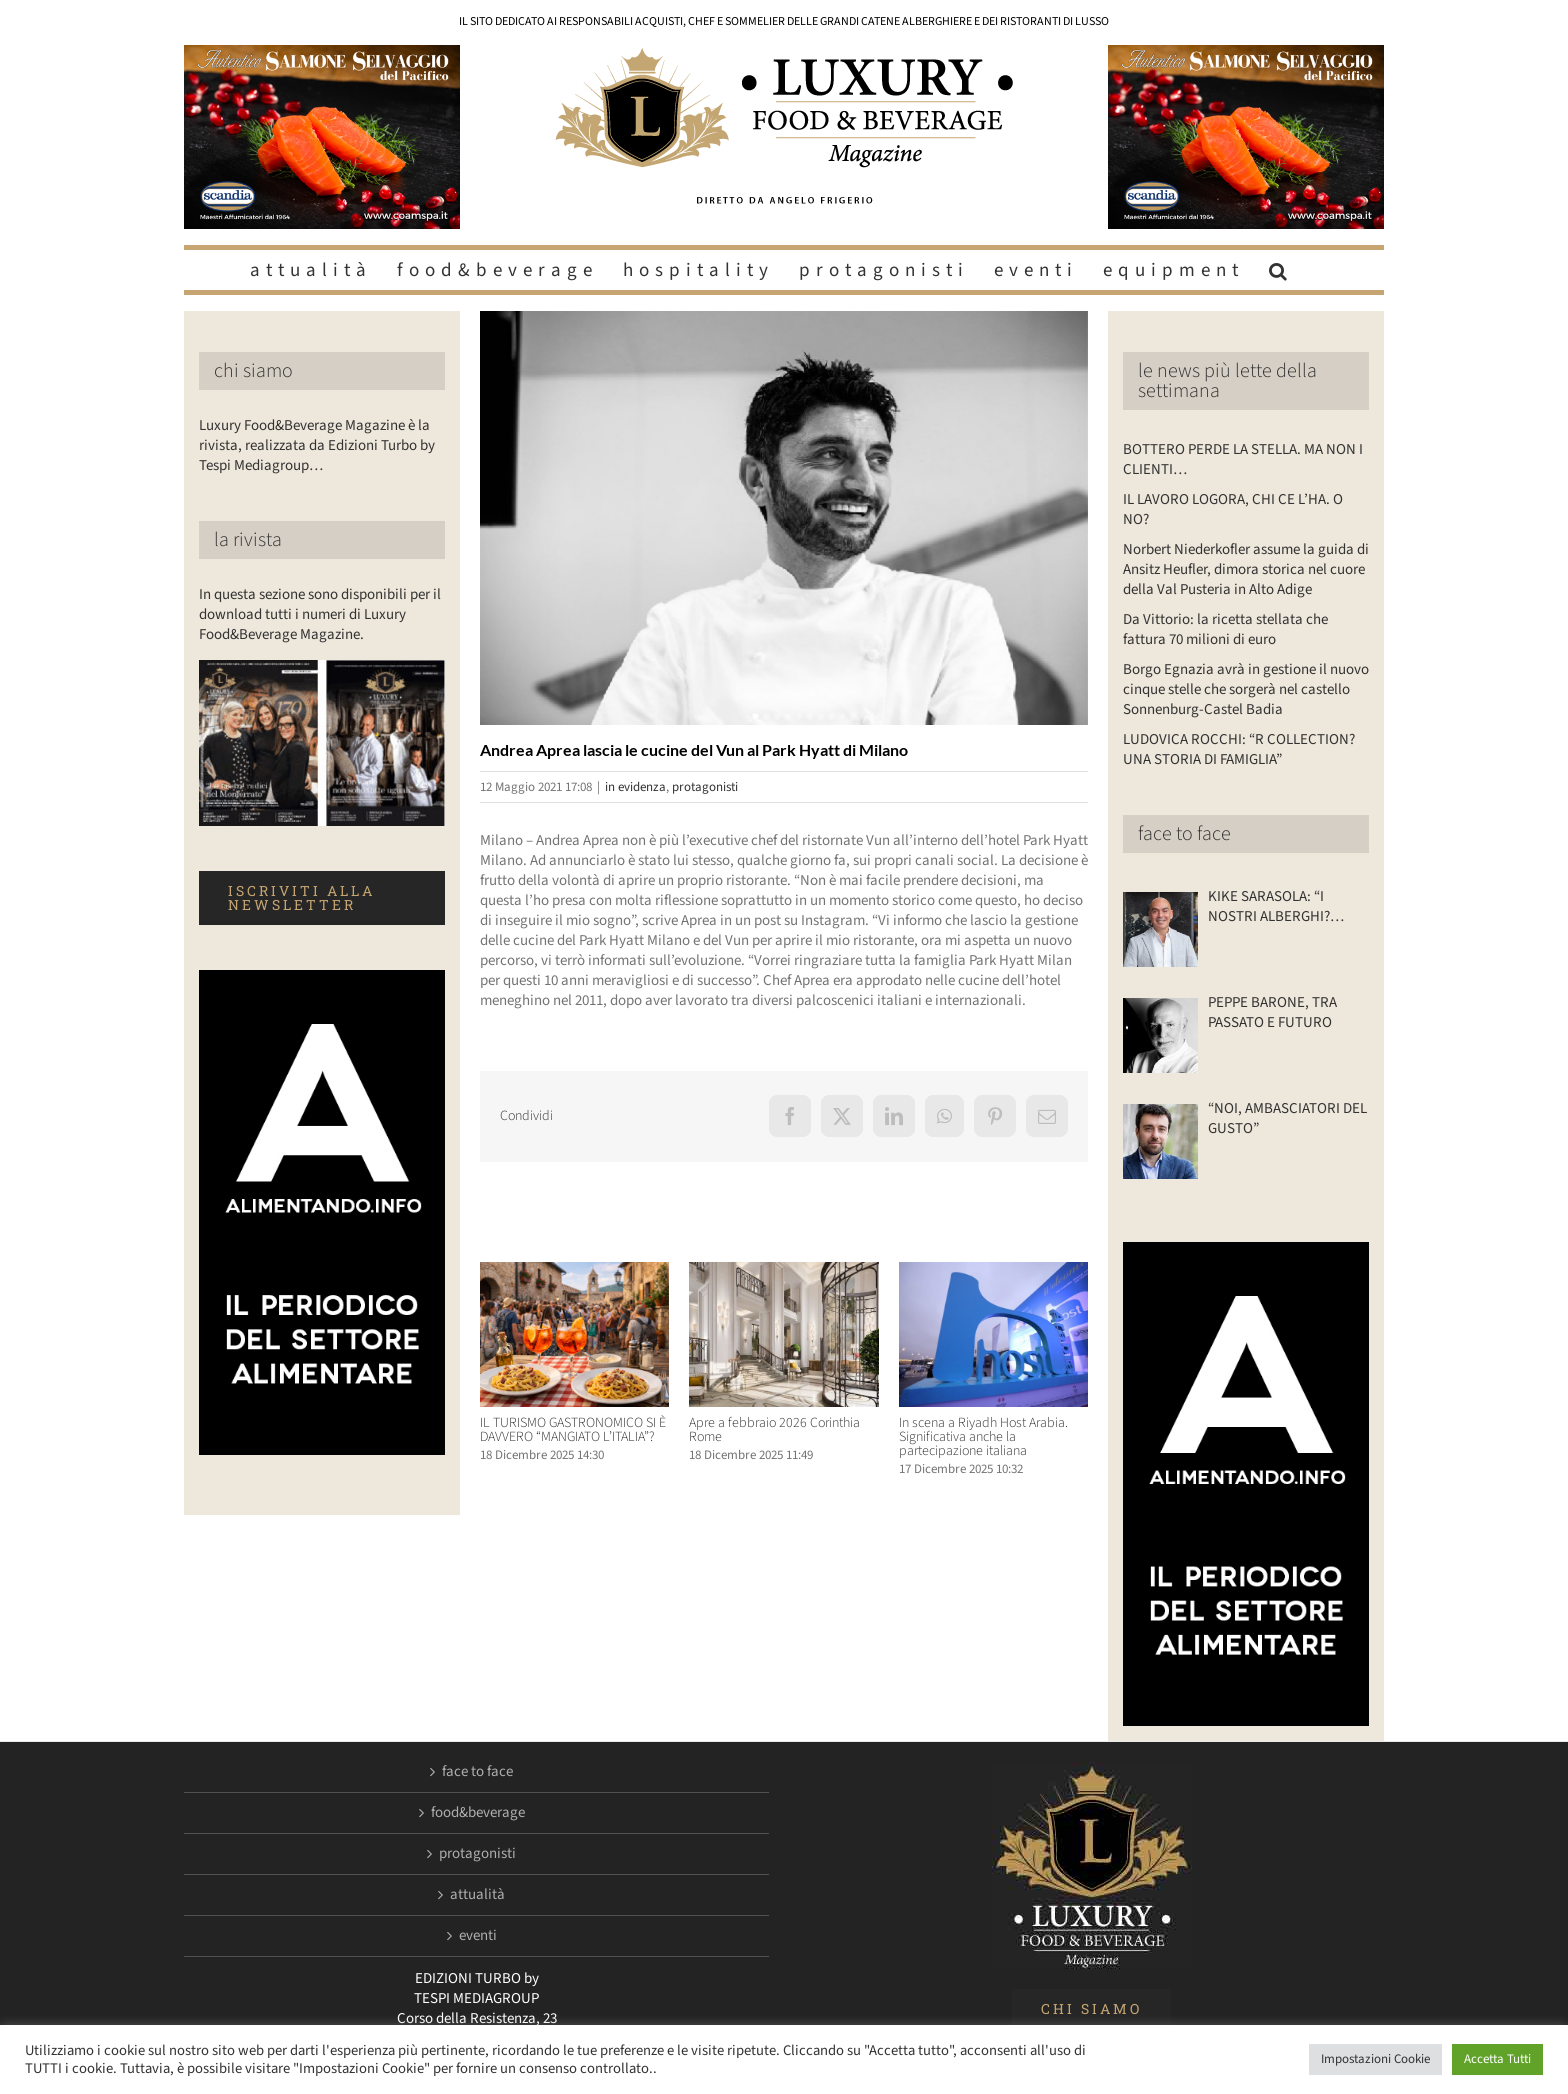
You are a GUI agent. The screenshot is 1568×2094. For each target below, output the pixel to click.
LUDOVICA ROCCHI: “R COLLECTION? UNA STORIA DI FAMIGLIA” (1239, 749)
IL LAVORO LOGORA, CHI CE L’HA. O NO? (1233, 509)
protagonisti (705, 787)
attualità (477, 1895)
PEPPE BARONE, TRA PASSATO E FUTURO (1272, 1013)
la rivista (248, 540)
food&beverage (478, 1813)
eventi (478, 1936)
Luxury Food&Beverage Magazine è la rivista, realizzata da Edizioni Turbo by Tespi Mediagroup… (317, 445)
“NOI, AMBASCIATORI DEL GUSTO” (1287, 1119)
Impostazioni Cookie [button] (1375, 2059)
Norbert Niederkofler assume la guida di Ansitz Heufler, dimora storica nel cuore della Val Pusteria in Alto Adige (1246, 569)
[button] (1281, 270)
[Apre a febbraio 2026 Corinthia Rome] (783, 1272)
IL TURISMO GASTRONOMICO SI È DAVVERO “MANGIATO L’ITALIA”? (573, 1430)
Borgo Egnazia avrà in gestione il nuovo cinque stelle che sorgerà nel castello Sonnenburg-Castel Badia (1246, 689)
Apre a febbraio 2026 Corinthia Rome (774, 1430)
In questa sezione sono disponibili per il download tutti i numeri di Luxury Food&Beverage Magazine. (320, 614)
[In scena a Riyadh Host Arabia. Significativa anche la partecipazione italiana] (993, 1272)
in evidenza (635, 787)
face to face (1184, 834)
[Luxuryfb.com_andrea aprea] (784, 518)
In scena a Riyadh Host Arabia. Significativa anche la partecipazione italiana (983, 1437)
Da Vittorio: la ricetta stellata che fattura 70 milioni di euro (1225, 629)
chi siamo (253, 371)
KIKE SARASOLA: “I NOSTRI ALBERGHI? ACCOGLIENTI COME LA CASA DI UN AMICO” (1280, 907)
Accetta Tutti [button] (1497, 2059)
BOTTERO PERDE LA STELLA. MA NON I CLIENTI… (1243, 459)
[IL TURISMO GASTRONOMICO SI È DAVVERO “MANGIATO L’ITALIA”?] (574, 1272)
